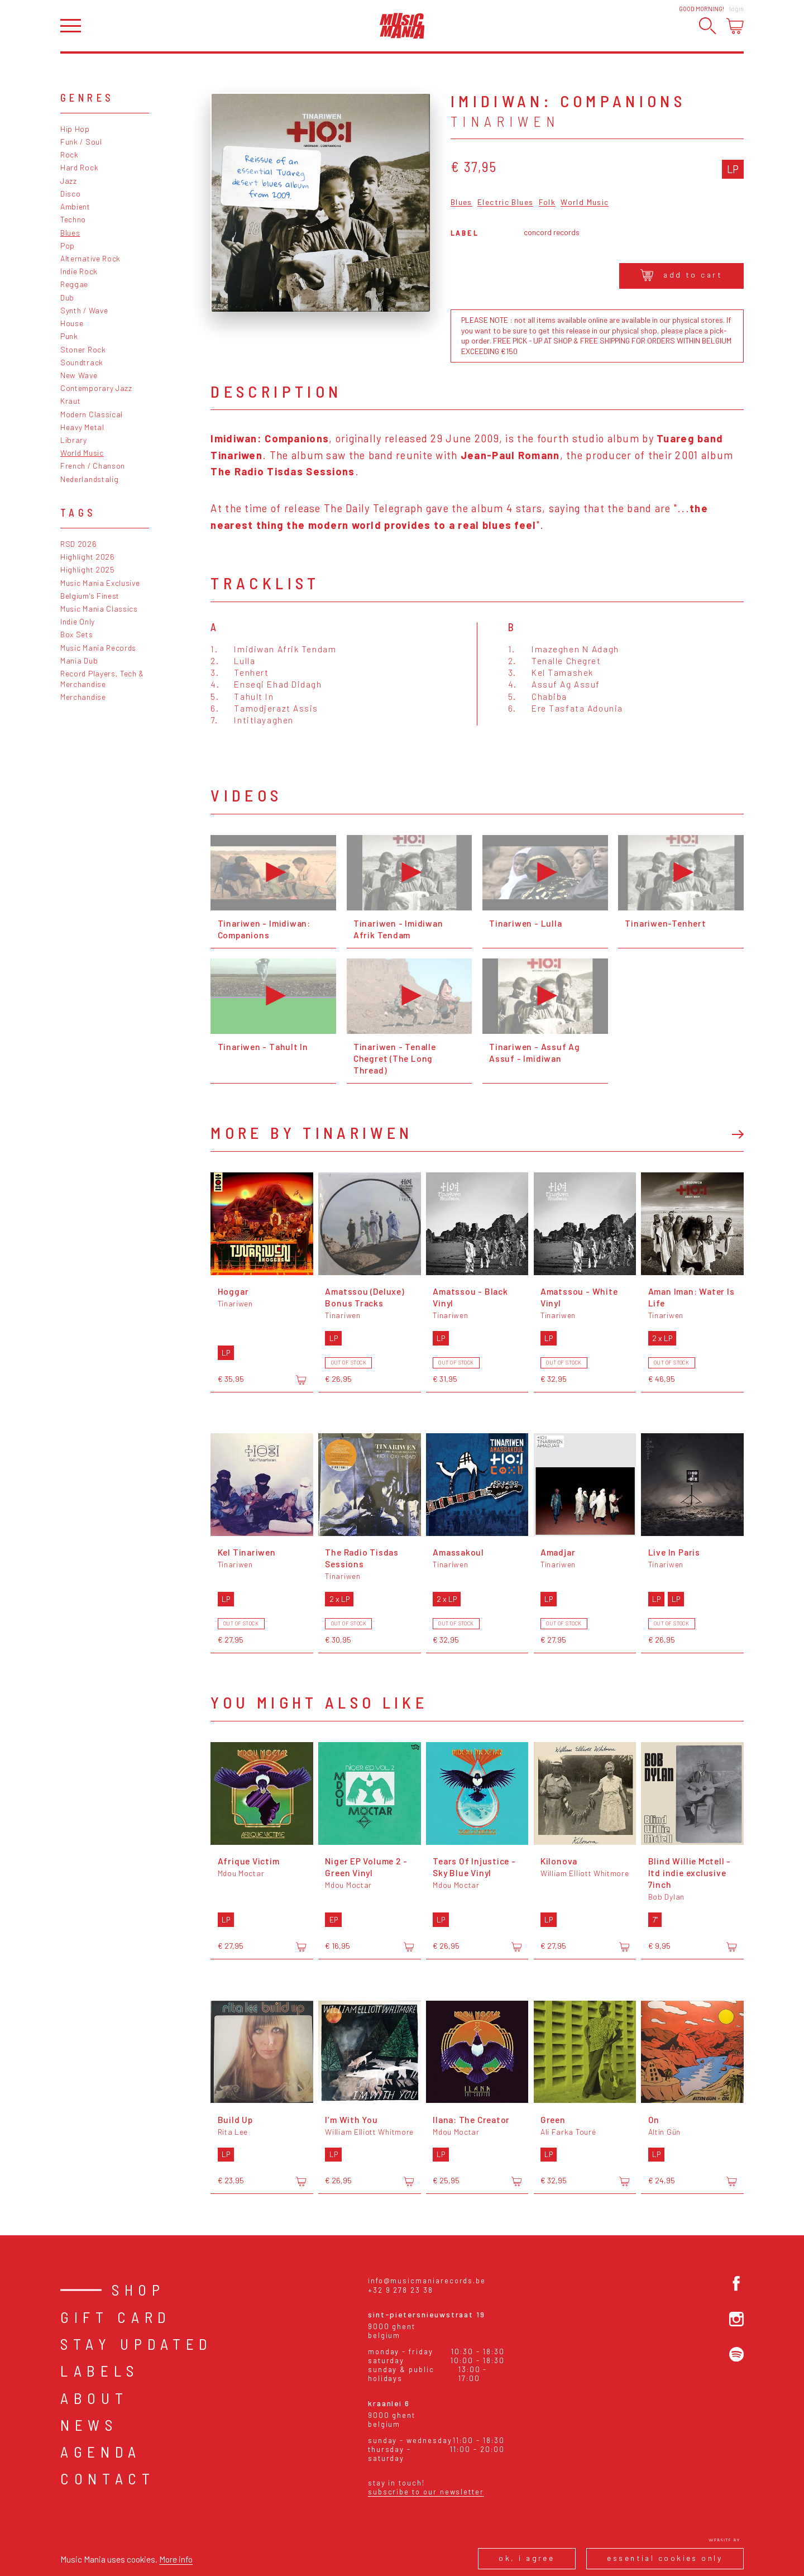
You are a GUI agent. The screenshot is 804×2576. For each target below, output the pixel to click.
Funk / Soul (81, 141)
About (94, 2397)
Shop (138, 2289)
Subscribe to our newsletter (426, 2491)
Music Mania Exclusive (100, 583)
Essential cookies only (664, 2558)
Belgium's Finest (89, 595)
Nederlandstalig (89, 479)
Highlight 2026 (87, 556)
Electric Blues (505, 202)
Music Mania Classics (99, 608)
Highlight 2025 (87, 569)
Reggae (74, 284)
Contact (107, 2478)
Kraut (70, 401)
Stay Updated (136, 2343)
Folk (547, 202)
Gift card (115, 2316)
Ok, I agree (526, 2558)
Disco (70, 193)
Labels (99, 2370)
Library (73, 440)
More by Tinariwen (311, 1132)
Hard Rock (79, 167)
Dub (67, 297)
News (89, 2424)
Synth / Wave (84, 310)
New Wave (79, 375)
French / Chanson (92, 465)
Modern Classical (91, 414)
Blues (70, 232)
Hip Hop (75, 128)
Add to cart (681, 275)
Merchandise (83, 697)
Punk (69, 336)
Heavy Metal (82, 427)
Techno (73, 219)
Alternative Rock (90, 258)
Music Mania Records (98, 647)
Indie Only (77, 621)
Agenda (100, 2451)
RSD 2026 (78, 543)
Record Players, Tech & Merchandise (102, 679)
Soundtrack (81, 362)
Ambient (75, 206)
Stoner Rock (83, 349)
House (71, 323)
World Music (82, 452)
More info (176, 2559)
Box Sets (76, 634)
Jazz (68, 180)
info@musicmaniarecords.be (427, 2280)
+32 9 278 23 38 (400, 2290)
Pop (67, 245)
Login (736, 8)
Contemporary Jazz (96, 388)
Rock (69, 154)
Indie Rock (79, 271)
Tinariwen (505, 121)
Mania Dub (79, 660)
